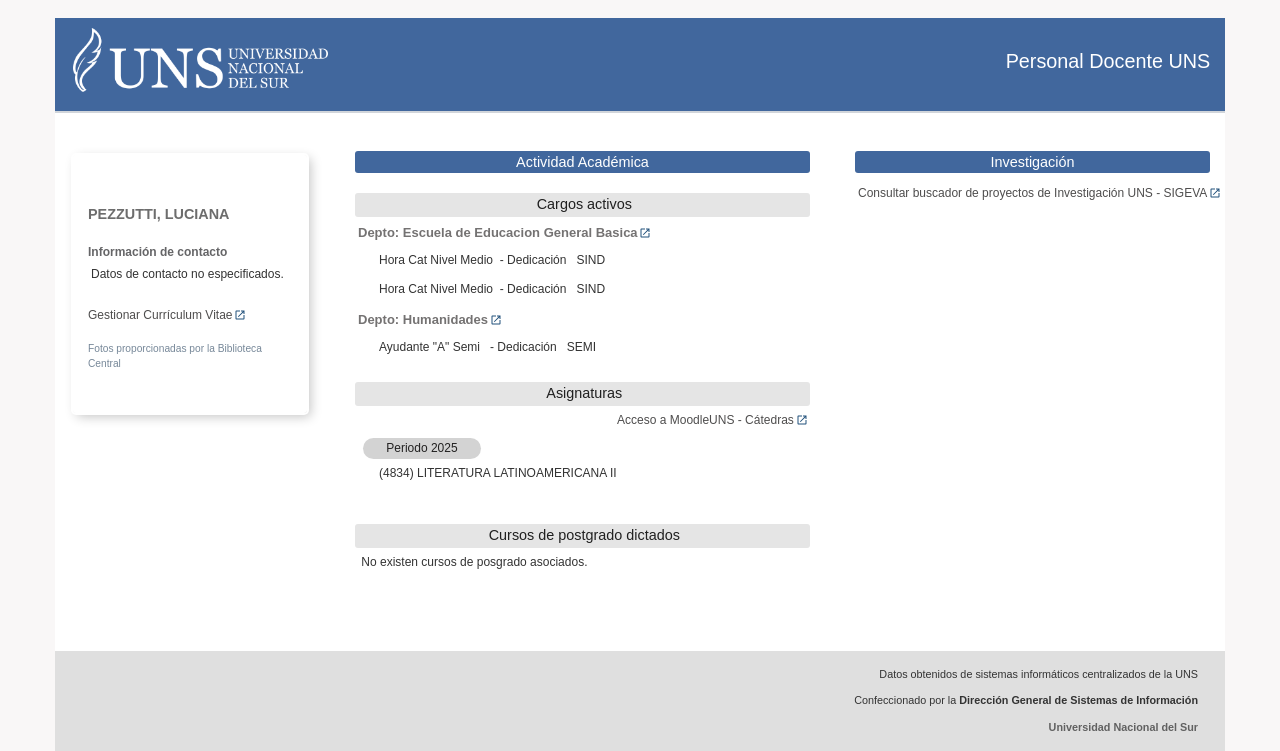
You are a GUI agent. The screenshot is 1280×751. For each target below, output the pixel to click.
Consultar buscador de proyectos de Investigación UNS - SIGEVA (1039, 193)
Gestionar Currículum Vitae (167, 315)
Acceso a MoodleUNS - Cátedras (712, 420)
